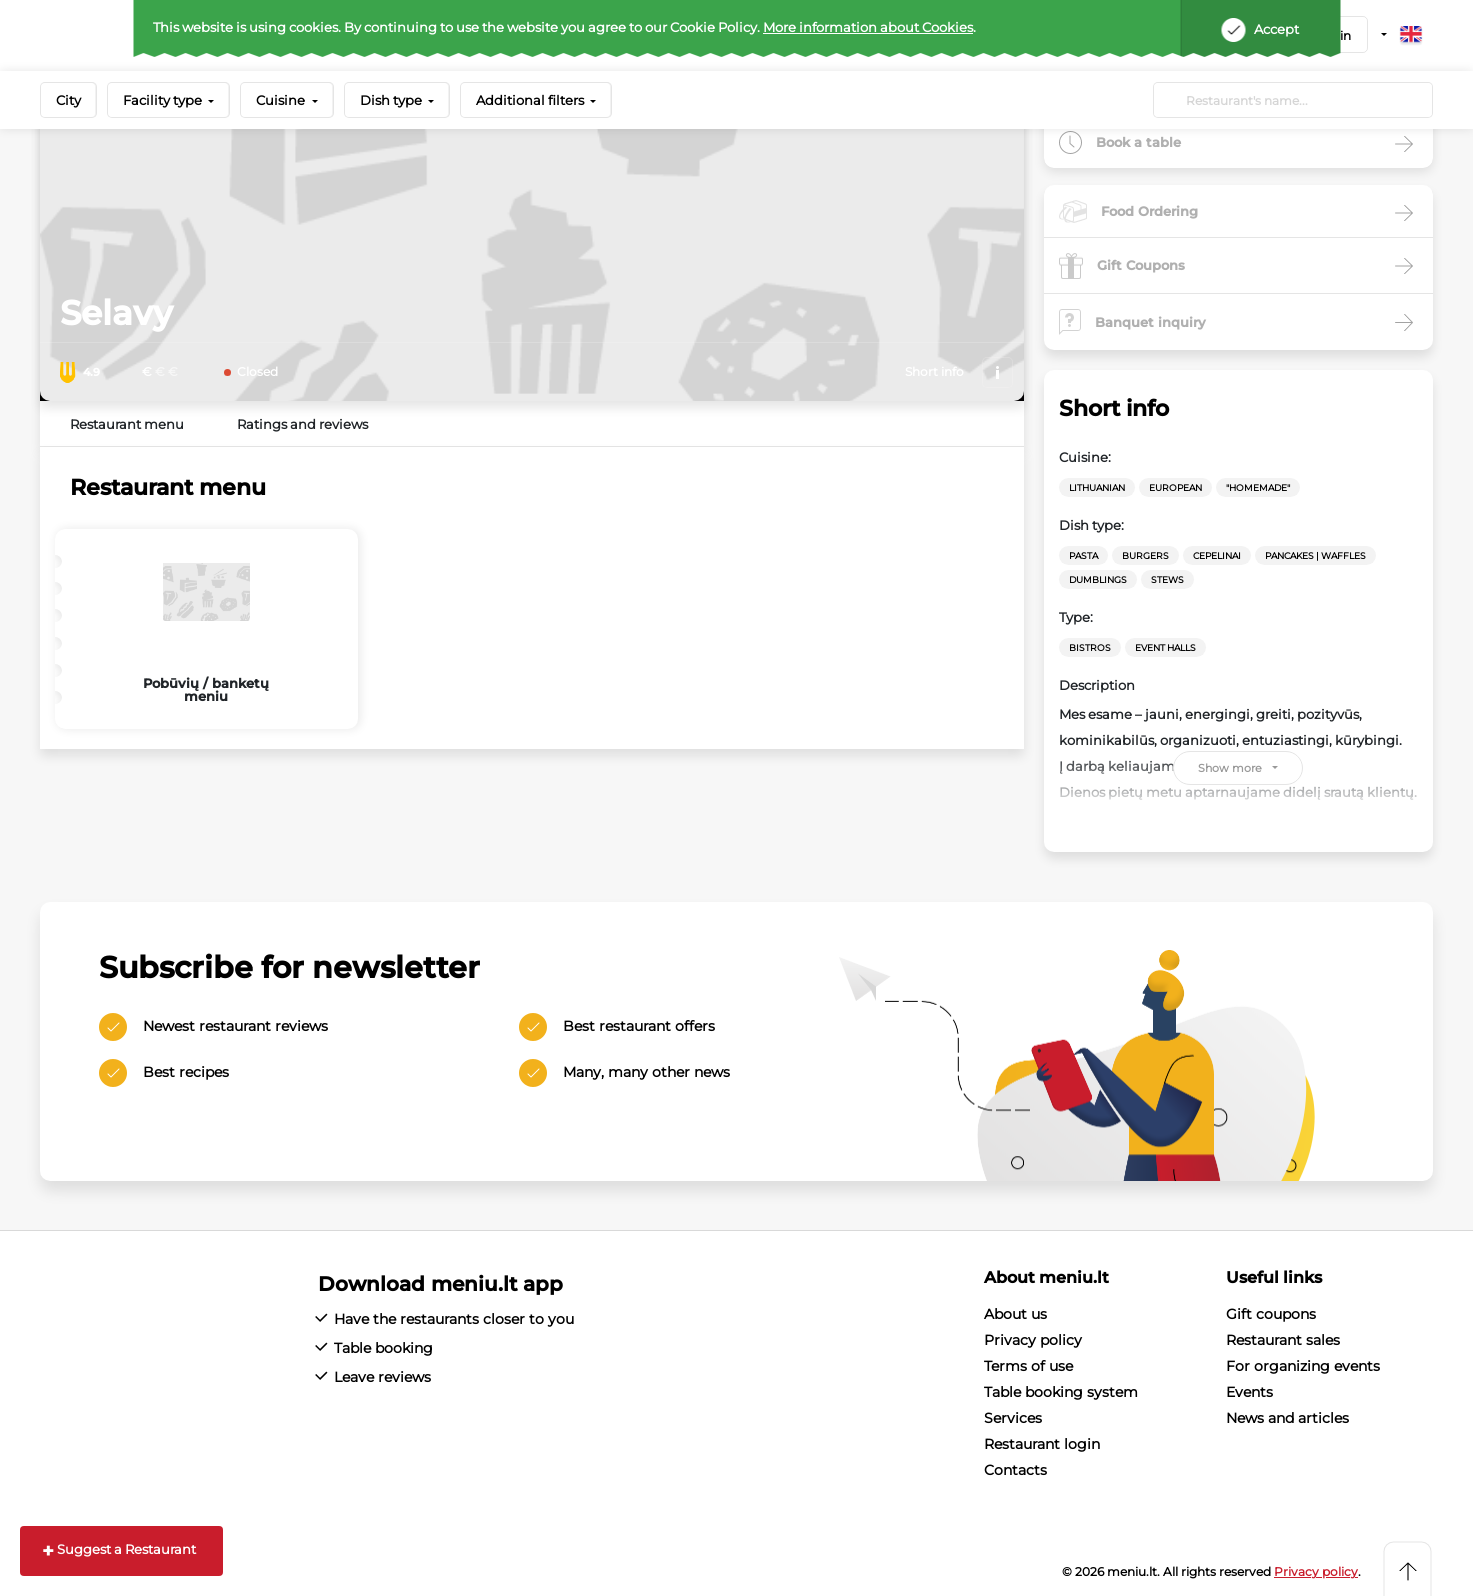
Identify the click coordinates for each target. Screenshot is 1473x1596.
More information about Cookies (868, 27)
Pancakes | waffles (1315, 555)
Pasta (1083, 555)
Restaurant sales (1283, 1340)
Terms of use (1028, 1366)
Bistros (1090, 647)
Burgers (1145, 555)
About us (1015, 1314)
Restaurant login (1042, 1444)
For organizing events (1303, 1366)
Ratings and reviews (302, 424)
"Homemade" (1258, 487)
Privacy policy (1033, 1340)
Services (1013, 1418)
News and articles (1287, 1418)
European (1175, 487)
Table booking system (1061, 1392)
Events (1249, 1392)
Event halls (1165, 647)
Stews (1167, 579)
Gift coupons (1271, 1314)
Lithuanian (1097, 487)
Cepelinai (1217, 555)
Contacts (1015, 1470)
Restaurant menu (127, 424)
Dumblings (1098, 579)
